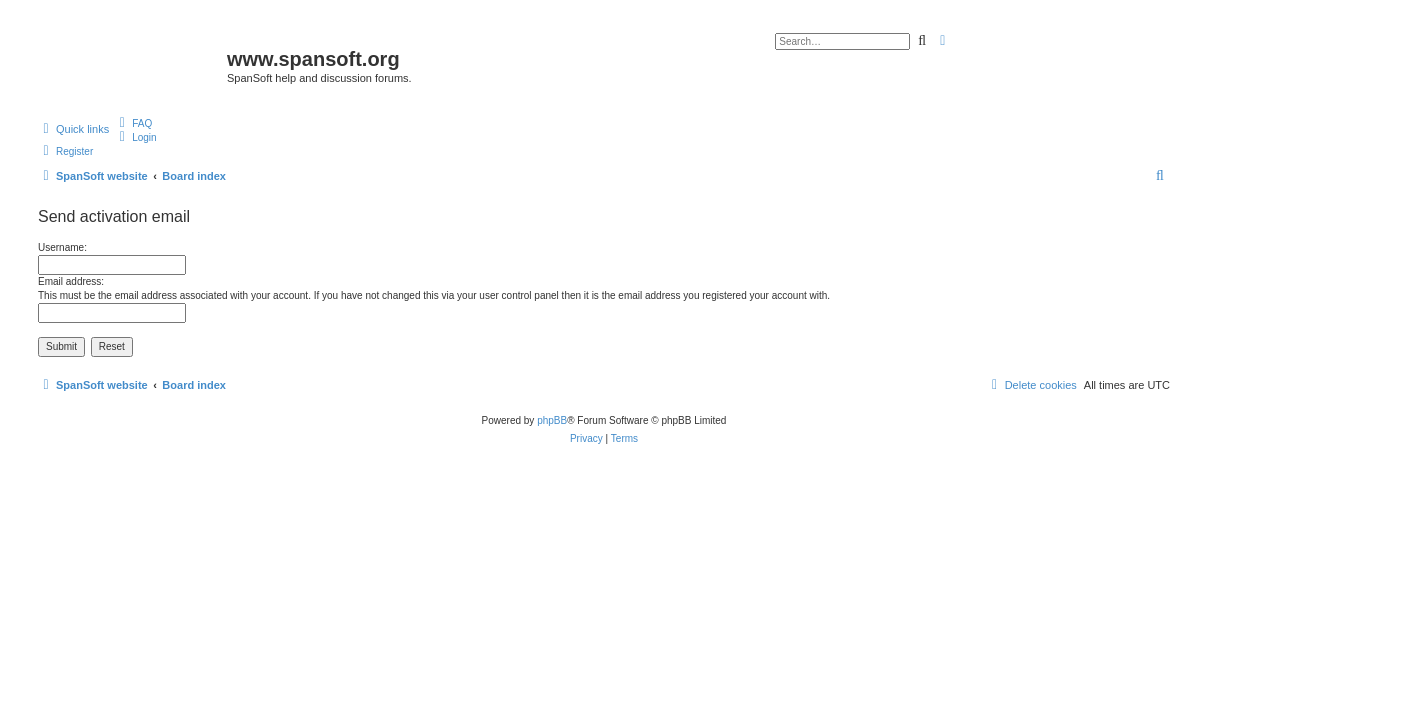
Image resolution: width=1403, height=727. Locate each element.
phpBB (552, 420)
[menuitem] (133, 123)
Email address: (71, 281)
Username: (62, 247)
